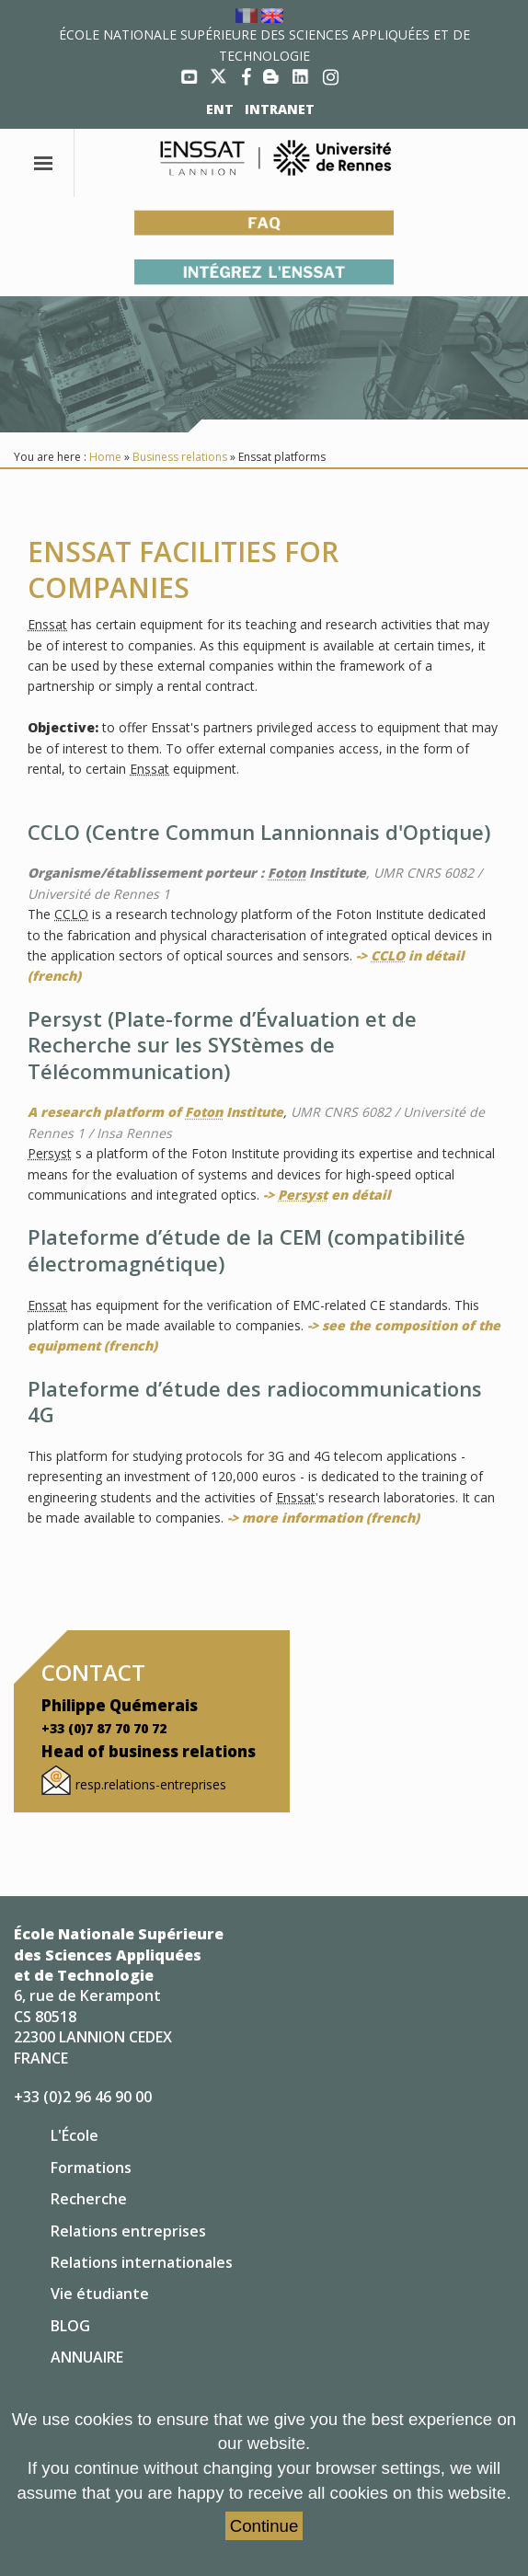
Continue (264, 2526)
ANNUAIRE (87, 2357)
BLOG (70, 2326)
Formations (91, 2167)
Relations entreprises (128, 2231)
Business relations (179, 457)
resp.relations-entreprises (150, 1784)
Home (105, 457)
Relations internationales (142, 2262)
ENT (220, 109)
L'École (74, 2135)
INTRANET (280, 109)
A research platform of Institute (155, 1112)
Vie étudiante (100, 2293)
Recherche (89, 2199)
